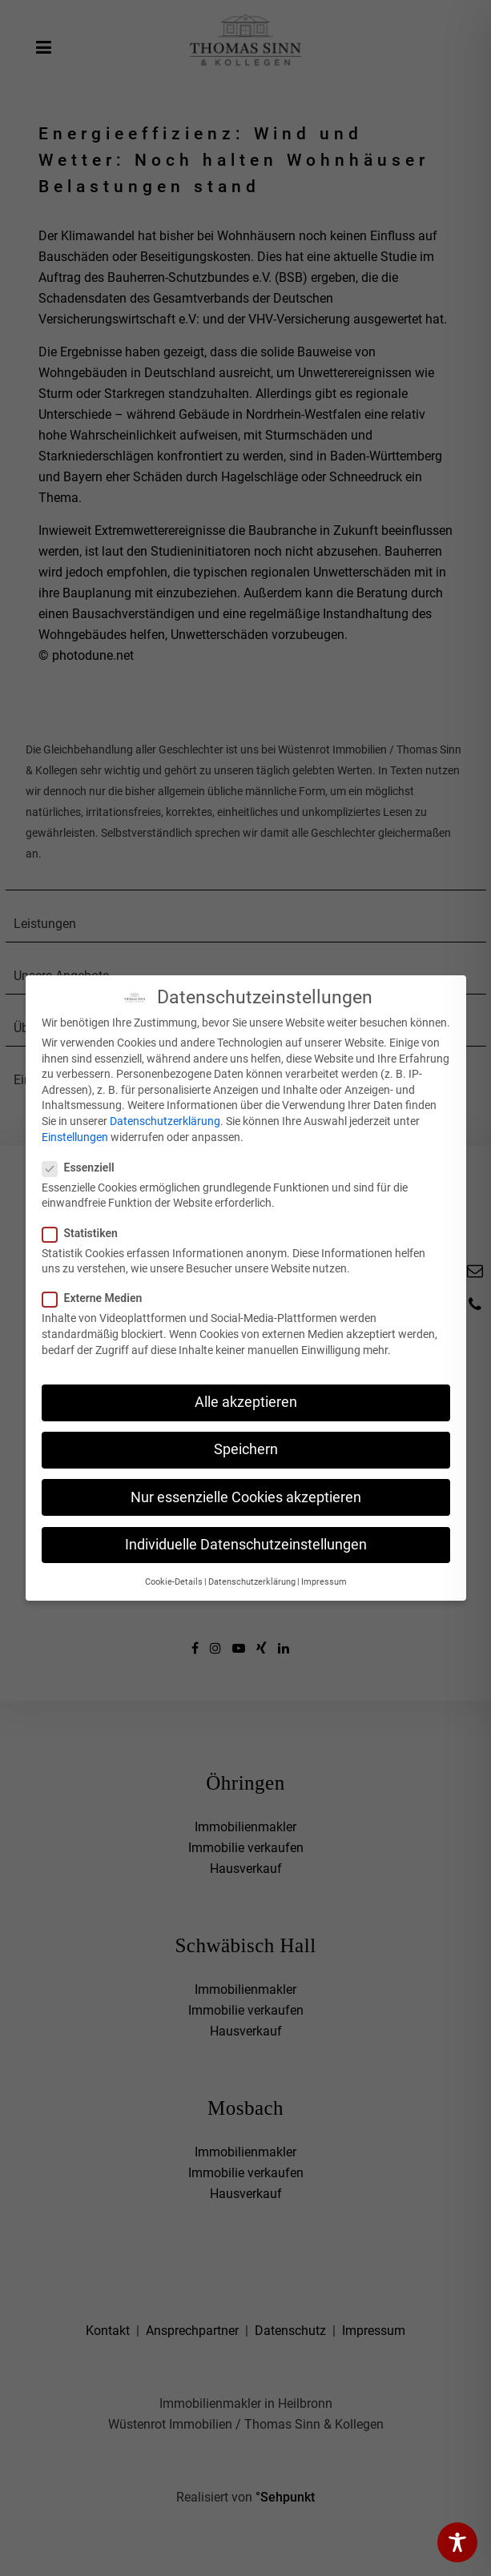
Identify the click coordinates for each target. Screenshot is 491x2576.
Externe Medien (97, 1298)
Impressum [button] (324, 1582)
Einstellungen (75, 1137)
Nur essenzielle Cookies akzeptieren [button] (246, 1497)
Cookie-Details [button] (174, 1582)
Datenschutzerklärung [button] (252, 1582)
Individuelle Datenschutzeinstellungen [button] (246, 1545)
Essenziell (83, 1167)
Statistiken (85, 1233)
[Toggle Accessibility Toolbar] (457, 2542)
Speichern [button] (246, 1449)
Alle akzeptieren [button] (246, 1402)
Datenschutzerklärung (165, 1121)
